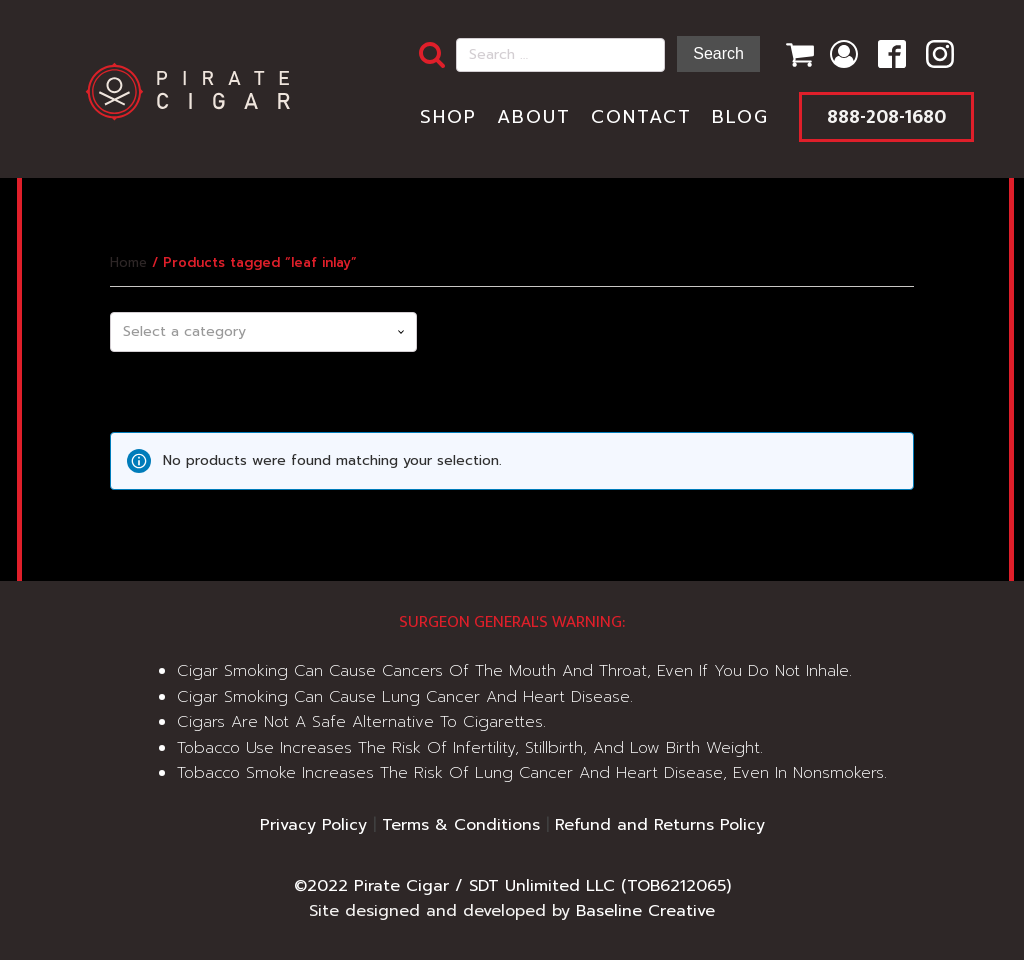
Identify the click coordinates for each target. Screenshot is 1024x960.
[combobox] (263, 332)
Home (128, 262)
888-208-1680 (886, 117)
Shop (448, 117)
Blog (740, 117)
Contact (641, 117)
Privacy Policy (313, 825)
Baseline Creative (645, 911)
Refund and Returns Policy (660, 825)
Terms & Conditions (461, 825)
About (534, 117)
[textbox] (263, 332)
